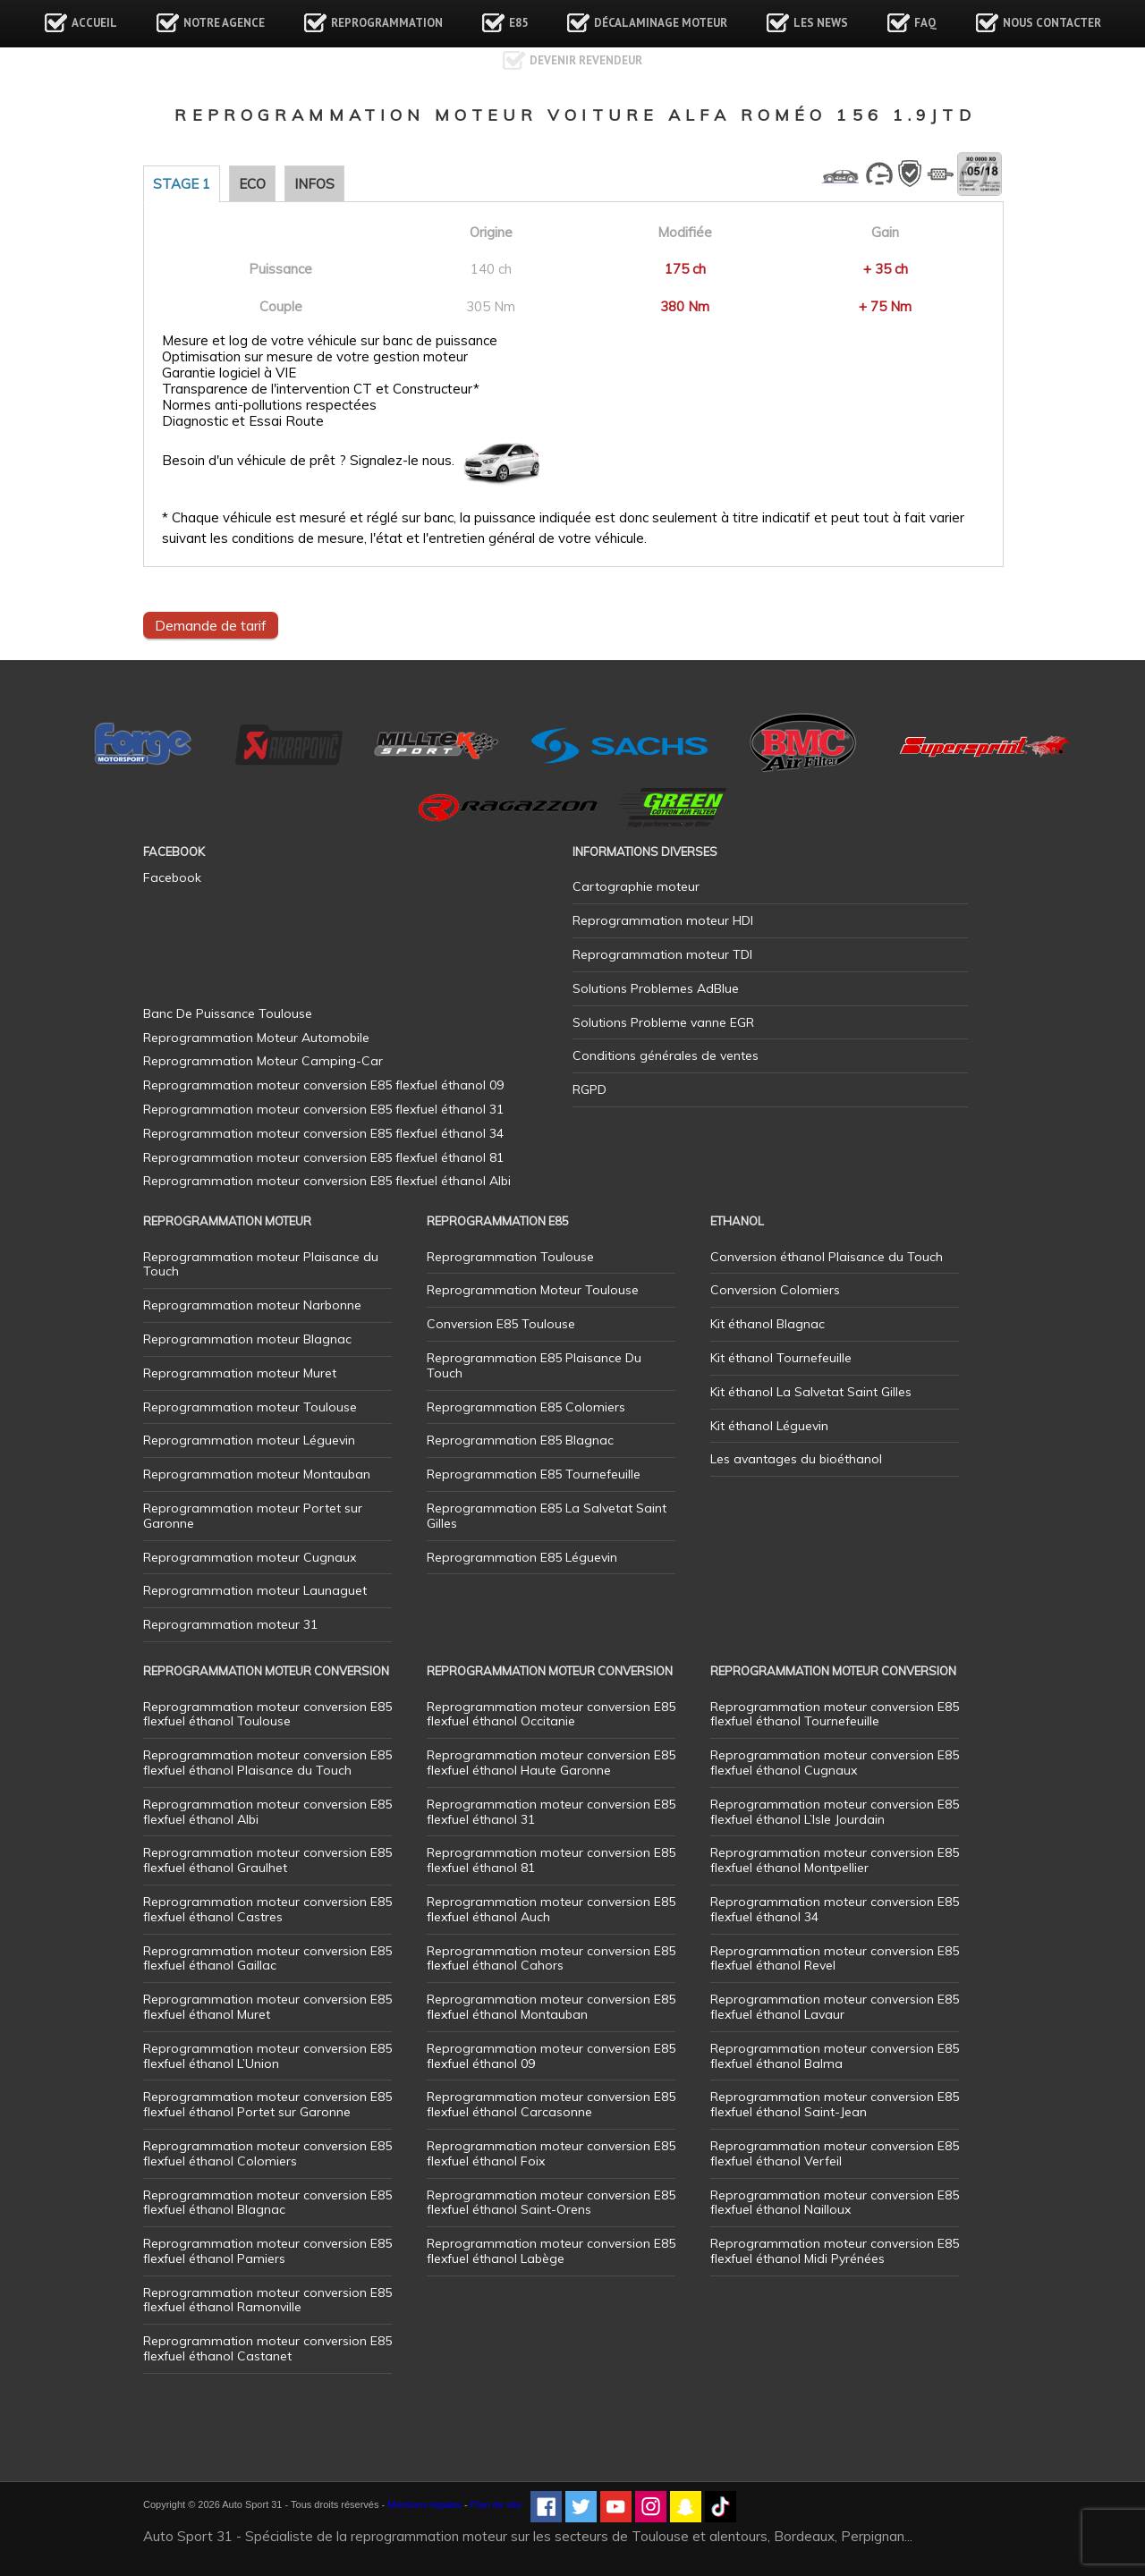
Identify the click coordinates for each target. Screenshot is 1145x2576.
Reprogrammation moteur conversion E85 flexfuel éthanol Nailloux (834, 2202)
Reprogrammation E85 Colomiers (526, 1407)
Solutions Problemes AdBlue (655, 988)
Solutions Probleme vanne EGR (663, 1022)
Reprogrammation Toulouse (510, 1257)
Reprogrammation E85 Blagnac (520, 1440)
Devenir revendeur (586, 60)
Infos (314, 183)
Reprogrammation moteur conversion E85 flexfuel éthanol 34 (834, 1909)
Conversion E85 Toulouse (501, 1324)
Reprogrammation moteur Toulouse (250, 1407)
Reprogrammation (387, 22)
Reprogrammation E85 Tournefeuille (533, 1474)
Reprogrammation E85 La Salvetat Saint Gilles (546, 1515)
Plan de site (496, 2504)
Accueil (94, 22)
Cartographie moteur (636, 886)
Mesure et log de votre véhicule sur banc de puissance (329, 341)
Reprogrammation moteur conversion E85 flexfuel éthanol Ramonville (267, 2300)
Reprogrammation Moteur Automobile (256, 1038)
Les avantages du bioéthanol (796, 1459)
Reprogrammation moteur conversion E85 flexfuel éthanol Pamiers (267, 2251)
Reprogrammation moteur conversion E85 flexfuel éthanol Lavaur (834, 2006)
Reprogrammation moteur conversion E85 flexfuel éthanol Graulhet (267, 1860)
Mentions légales (424, 2504)
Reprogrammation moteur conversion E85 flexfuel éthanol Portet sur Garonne (267, 2104)
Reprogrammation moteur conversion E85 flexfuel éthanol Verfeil (834, 2153)
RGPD (589, 1089)
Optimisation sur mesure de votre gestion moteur (315, 357)
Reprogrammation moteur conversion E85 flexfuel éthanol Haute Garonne (551, 1762)
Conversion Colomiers (775, 1290)
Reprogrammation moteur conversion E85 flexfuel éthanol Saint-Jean (834, 2104)
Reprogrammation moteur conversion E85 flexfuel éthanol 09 (551, 2056)
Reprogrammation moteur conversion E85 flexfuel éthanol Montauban (551, 2006)
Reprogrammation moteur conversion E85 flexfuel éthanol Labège (551, 2251)
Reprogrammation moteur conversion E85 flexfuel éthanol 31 (551, 1811)
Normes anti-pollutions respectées (269, 405)
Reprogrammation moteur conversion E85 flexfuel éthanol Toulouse (267, 1714)
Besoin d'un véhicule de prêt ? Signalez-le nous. (308, 461)
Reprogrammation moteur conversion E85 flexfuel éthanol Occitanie (551, 1714)
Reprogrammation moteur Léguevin (249, 1440)
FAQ (925, 22)
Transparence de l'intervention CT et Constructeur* (320, 389)
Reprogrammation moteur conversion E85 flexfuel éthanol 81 (551, 1860)
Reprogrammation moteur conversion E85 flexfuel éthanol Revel (834, 1958)
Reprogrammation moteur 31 (230, 1624)
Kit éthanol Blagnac (767, 1324)
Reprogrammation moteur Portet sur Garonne (252, 1515)
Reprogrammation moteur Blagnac (247, 1339)
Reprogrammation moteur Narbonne (252, 1305)
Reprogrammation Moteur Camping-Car (263, 1061)
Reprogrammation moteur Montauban (256, 1474)
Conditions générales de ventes (665, 1055)
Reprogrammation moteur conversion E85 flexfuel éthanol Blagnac (267, 2202)
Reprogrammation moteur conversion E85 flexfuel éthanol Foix (551, 2153)
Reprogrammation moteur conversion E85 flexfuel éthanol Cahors (551, 1958)
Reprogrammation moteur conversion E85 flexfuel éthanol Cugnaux (834, 1762)
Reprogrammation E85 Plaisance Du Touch (534, 1365)
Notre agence (224, 22)
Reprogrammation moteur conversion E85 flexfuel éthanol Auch (551, 1909)
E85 (518, 22)
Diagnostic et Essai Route (243, 421)
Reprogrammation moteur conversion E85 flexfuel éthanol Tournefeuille (834, 1714)
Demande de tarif (211, 625)
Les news (820, 22)
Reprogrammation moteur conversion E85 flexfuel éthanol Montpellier (834, 1860)
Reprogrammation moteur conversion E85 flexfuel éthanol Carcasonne (551, 2104)
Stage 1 (181, 183)
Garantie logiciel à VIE (229, 373)
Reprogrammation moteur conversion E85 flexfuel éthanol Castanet (267, 2348)
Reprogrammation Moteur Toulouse (533, 1290)
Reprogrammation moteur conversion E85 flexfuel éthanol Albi (267, 1811)
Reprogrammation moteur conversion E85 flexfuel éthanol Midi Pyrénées (834, 2251)
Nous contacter (1052, 22)
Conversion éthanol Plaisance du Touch (826, 1257)
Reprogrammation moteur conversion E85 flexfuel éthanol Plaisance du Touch (267, 1762)
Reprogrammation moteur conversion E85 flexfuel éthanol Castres (267, 1909)
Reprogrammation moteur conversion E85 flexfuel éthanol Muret (267, 2006)
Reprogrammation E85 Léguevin (522, 1557)
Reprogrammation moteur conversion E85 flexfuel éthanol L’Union (267, 2056)
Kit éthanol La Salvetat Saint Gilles (811, 1392)
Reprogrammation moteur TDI (662, 954)
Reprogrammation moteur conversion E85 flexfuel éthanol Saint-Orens (551, 2202)
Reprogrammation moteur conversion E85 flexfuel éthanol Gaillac (267, 1958)
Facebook (172, 877)
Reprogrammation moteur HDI (662, 920)
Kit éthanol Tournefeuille (781, 1358)
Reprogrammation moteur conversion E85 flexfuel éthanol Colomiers (267, 2153)
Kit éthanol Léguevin (769, 1426)
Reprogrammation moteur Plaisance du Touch (260, 1264)
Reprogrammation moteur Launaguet (255, 1590)
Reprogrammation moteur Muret (239, 1373)
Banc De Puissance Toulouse (227, 1013)
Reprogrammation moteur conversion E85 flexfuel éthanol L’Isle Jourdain (834, 1811)
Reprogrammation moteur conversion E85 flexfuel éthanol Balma (834, 2056)
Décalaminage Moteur (660, 22)
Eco (252, 183)
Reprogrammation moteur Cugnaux (249, 1557)
